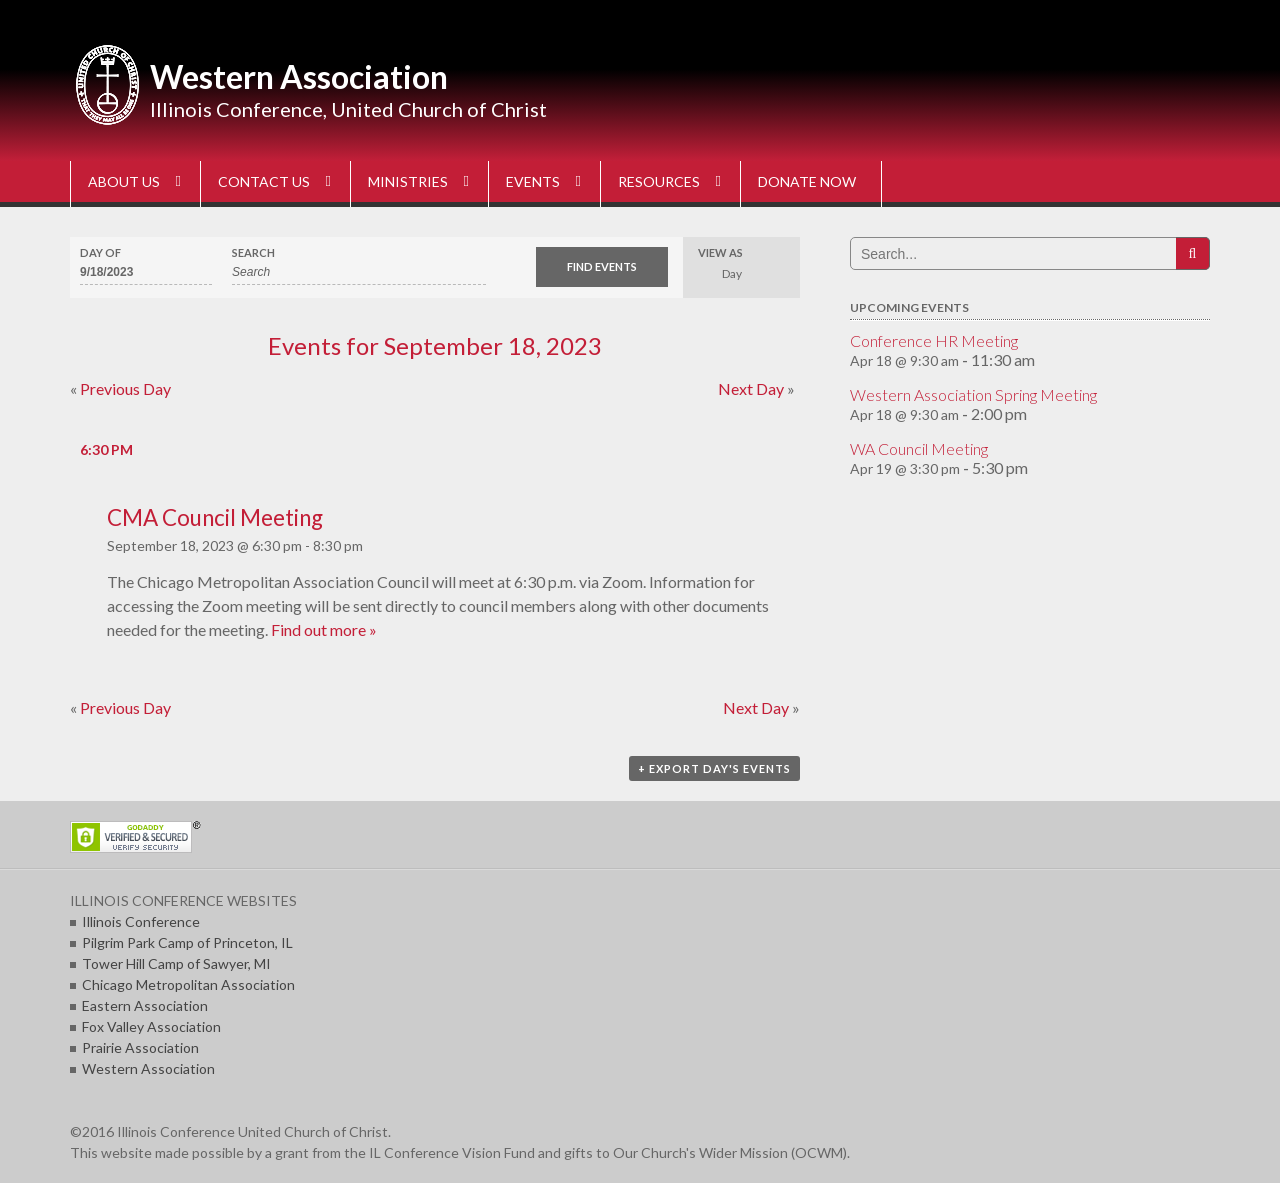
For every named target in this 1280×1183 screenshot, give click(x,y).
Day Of (100, 252)
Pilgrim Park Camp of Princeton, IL (187, 942)
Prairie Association (140, 1047)
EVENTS (533, 181)
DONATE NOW (807, 181)
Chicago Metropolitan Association (188, 984)
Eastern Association (145, 1005)
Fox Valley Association (151, 1026)
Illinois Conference (141, 921)
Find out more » (324, 629)
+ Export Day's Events (714, 768)
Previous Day (120, 388)
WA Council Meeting (919, 448)
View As (720, 252)
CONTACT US (264, 181)
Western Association (299, 76)
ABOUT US (124, 181)
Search (253, 252)
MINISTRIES (408, 181)
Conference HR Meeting (934, 340)
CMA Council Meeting (215, 517)
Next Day (756, 388)
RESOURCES (659, 181)
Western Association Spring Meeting (973, 394)
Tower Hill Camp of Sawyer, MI (176, 963)
